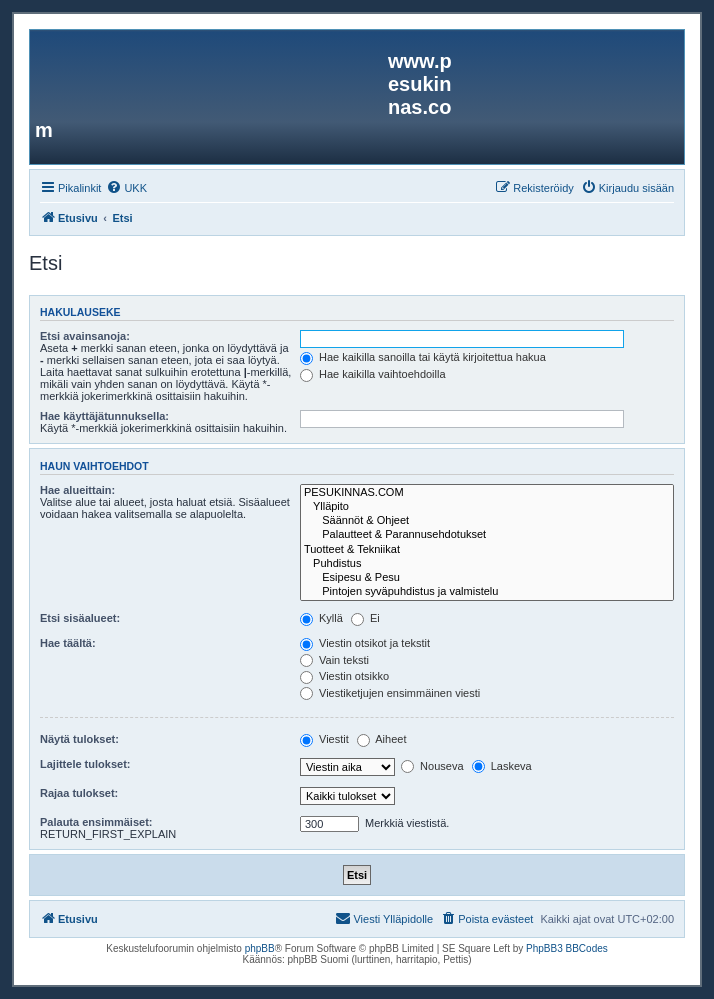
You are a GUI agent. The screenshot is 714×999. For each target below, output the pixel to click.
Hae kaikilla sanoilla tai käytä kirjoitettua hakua (423, 357)
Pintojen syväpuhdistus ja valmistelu (487, 592)
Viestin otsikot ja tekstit (365, 643)
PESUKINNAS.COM (487, 493)
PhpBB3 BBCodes (567, 948)
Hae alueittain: (77, 490)
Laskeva (502, 766)
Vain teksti (334, 660)
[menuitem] (126, 188)
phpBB (260, 948)
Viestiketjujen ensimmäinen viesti (390, 693)
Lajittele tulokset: (85, 764)
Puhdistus (487, 564)
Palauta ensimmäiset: (96, 822)
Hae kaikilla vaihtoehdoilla (373, 374)
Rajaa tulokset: (79, 793)
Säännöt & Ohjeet (487, 521)
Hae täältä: (68, 643)
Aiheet (382, 739)
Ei (365, 618)
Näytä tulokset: (79, 739)
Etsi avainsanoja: (85, 336)
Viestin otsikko (344, 676)
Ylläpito (487, 507)
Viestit (324, 739)
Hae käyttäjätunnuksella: (104, 416)
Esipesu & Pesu (487, 578)
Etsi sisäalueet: (80, 618)
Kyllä (321, 618)
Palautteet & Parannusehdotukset (487, 535)
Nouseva (432, 766)
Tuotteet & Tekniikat (487, 550)
